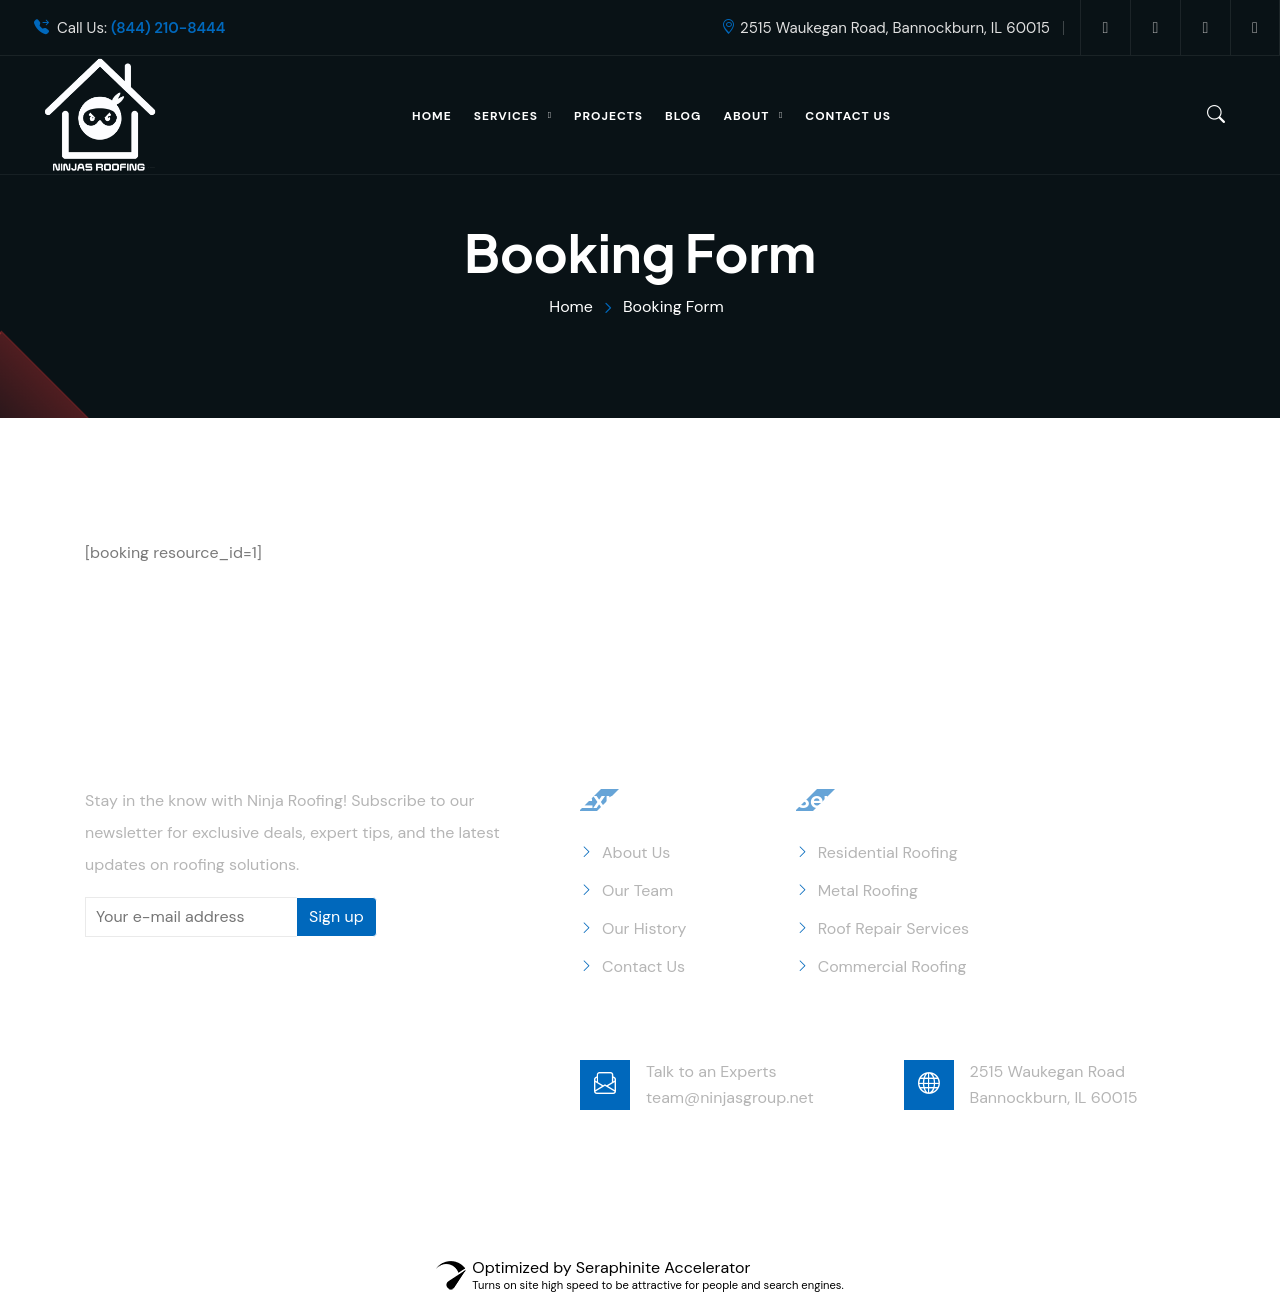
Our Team (637, 890)
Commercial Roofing (892, 966)
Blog (683, 116)
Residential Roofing (888, 852)
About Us (636, 852)
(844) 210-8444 (168, 28)
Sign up (336, 916)
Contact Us (848, 116)
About (746, 116)
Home (432, 116)
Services (506, 116)
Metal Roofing (868, 890)
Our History (644, 928)
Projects (608, 116)
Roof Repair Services (893, 928)
